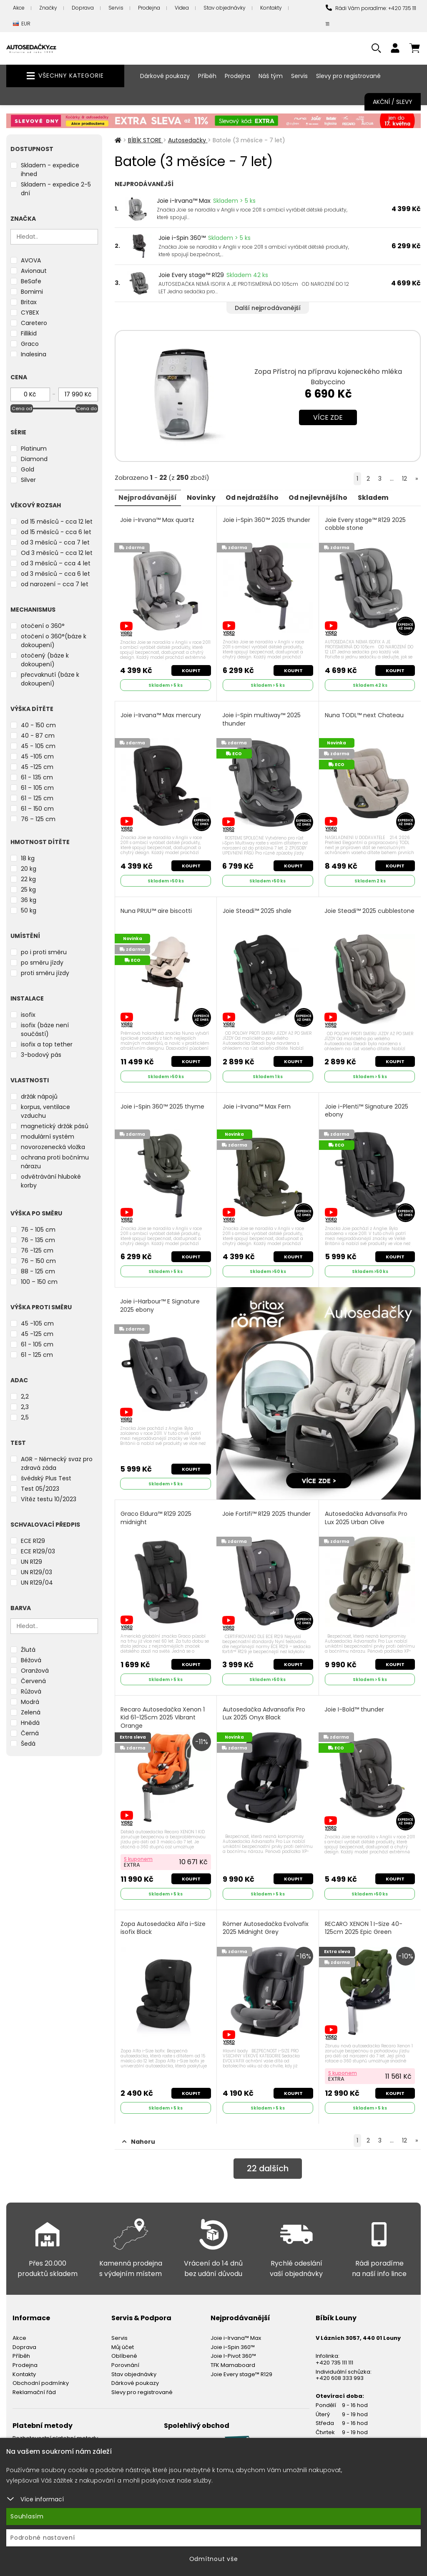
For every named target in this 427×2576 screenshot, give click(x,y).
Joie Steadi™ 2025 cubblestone (369, 910)
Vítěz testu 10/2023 (48, 1499)
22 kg (28, 879)
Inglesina (33, 354)
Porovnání (125, 2362)
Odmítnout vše (213, 2559)
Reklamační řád (34, 2389)
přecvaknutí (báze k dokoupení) (50, 679)
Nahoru (138, 2139)
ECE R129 (33, 1541)
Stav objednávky (224, 7)
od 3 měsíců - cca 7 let (55, 542)
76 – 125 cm (38, 819)
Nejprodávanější (148, 497)
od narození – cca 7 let (54, 584)
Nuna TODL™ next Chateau (364, 714)
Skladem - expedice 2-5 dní (56, 188)
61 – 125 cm (37, 798)
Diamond (34, 459)
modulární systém (47, 1136)
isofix (28, 1015)
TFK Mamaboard (233, 2362)
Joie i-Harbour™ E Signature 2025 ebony (160, 1304)
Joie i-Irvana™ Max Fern (257, 1105)
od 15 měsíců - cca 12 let (57, 521)
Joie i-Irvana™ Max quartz (158, 520)
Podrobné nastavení (42, 2537)
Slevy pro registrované (348, 76)
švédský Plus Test (46, 1478)
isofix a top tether (47, 1044)
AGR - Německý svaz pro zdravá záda (57, 1463)
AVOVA (31, 260)
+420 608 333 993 (340, 2375)
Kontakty (271, 7)
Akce (19, 7)
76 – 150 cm (38, 1261)
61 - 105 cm (37, 1344)
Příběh (207, 76)
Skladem (378, 497)
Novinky (203, 497)
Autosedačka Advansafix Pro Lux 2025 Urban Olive (366, 1516)
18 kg (28, 858)
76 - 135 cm (38, 1240)
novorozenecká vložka (53, 1147)
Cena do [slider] (86, 408)
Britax (29, 302)
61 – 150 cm (37, 808)
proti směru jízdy (45, 973)
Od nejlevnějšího (322, 497)
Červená (33, 1681)
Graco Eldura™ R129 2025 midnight (156, 1516)
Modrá (30, 1702)
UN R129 (31, 1562)
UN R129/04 (37, 1582)
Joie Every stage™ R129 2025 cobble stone (365, 524)
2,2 (25, 1396)
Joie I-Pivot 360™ (233, 2353)
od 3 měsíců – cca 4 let (55, 563)
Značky (48, 7)
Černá (30, 1733)
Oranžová (35, 1670)
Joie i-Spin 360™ (182, 238)
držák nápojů (39, 1096)
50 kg (28, 910)
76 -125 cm (37, 1250)
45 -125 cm (37, 767)
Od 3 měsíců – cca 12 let (57, 553)
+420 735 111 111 (334, 2360)
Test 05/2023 (40, 1489)
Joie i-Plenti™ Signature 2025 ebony (366, 1109)
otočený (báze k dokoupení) (45, 659)
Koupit (190, 669)
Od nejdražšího (255, 497)
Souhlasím (27, 2516)
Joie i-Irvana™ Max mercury (161, 714)
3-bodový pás (41, 1055)
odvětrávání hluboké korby (51, 1181)
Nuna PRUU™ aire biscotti (156, 910)
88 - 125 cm (38, 1271)
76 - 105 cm (38, 1229)
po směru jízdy (42, 962)
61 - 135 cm (37, 777)
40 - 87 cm (38, 735)
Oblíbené (124, 2353)
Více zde (328, 417)
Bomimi (32, 291)
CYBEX (30, 312)
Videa (182, 7)
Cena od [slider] (22, 408)
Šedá (28, 1743)
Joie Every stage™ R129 (191, 275)
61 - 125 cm (37, 1355)
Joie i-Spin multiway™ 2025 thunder (261, 719)
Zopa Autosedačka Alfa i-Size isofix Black (163, 1925)
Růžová (31, 1691)
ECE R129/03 (38, 1551)
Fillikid (29, 333)
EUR (21, 24)
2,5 (25, 1417)
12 (404, 478)
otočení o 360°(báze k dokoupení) (53, 640)
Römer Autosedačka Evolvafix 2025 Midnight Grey (266, 1925)
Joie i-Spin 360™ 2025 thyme (163, 1105)
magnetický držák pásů (54, 1126)
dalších (267, 2166)
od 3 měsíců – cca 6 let (55, 574)
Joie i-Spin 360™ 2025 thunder (266, 520)
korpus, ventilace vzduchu (45, 1111)
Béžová (31, 1660)
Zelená (30, 1712)
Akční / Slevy (392, 102)
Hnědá (30, 1723)
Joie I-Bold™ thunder (354, 1707)
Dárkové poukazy (165, 76)
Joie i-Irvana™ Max (184, 201)
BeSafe (31, 281)
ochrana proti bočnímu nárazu (55, 1161)
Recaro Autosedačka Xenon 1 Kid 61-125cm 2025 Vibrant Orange (163, 1716)
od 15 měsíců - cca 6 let (56, 532)
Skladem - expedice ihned (50, 169)
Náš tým (271, 76)
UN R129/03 (36, 1572)
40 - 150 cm (38, 725)
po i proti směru (44, 952)
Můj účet (122, 2344)
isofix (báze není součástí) (45, 1029)
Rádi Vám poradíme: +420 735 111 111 (371, 16)
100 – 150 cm (39, 1282)
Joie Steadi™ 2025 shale (257, 910)
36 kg (28, 900)
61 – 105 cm (37, 788)
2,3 (25, 1407)
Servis (115, 7)
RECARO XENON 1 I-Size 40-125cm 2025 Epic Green (363, 1925)
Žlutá (28, 1650)
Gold (27, 469)
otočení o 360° (43, 626)
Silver (28, 480)
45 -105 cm (37, 756)
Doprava (83, 7)
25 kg (28, 889)
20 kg (28, 869)
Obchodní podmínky (41, 2380)
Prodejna (149, 7)
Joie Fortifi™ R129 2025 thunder (266, 1512)
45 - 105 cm (38, 746)
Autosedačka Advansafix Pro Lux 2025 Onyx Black (264, 1712)
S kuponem (138, 1856)
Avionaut (34, 271)
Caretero (34, 323)
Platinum (34, 448)
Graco (30, 344)
